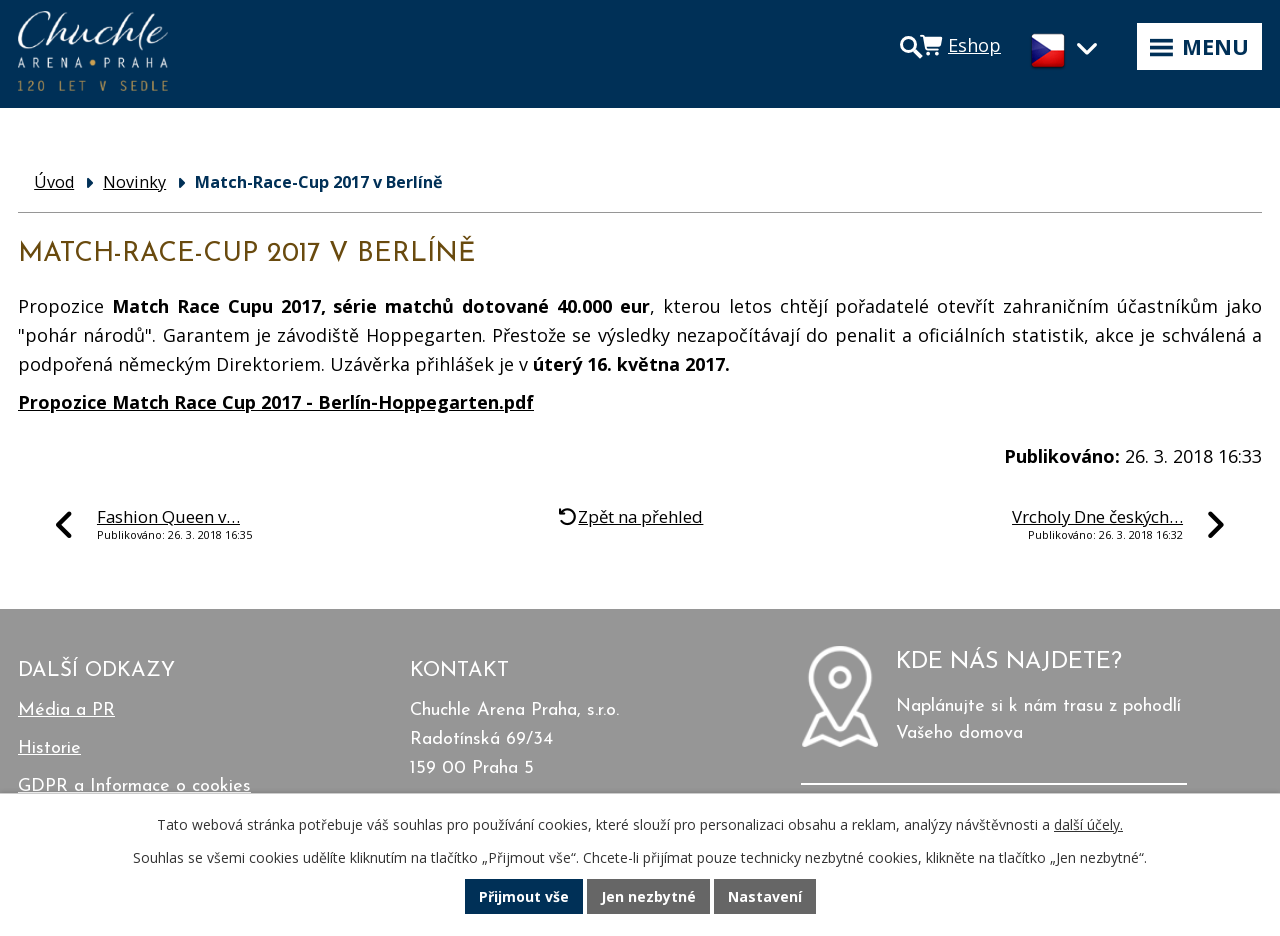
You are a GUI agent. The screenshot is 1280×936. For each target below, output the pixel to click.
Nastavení (765, 896)
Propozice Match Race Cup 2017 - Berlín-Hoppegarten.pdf (276, 402)
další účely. (1088, 824)
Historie (49, 748)
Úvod (54, 182)
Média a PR (66, 710)
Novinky (134, 182)
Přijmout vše (524, 896)
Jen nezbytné (648, 896)
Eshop (974, 45)
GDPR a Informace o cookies (134, 786)
